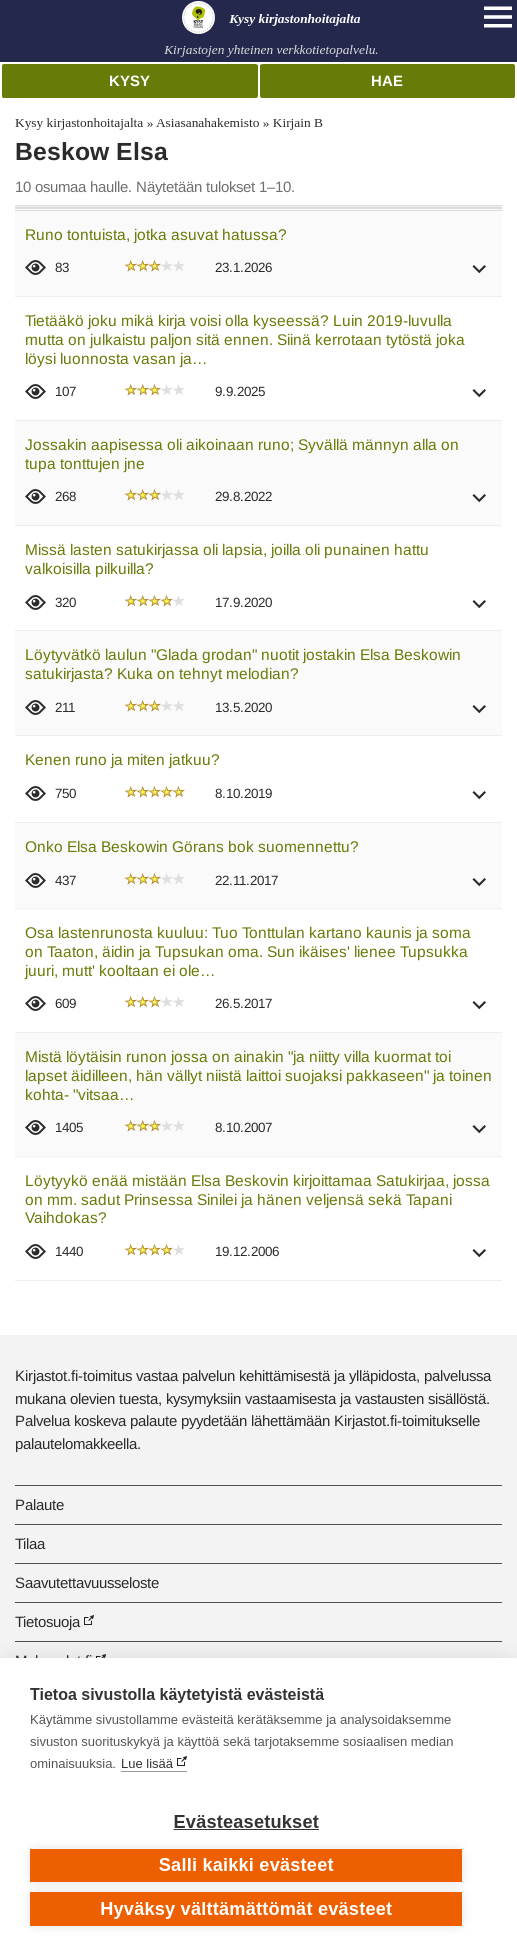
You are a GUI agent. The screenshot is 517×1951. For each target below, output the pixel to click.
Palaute (39, 1504)
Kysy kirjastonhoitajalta (79, 122)
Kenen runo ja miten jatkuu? (122, 759)
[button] (480, 275)
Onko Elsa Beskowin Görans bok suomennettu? (192, 846)
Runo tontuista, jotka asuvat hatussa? (156, 234)
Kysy (129, 80)
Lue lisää (147, 1763)
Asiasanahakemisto (207, 122)
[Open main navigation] (498, 17)
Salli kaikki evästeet (246, 1865)
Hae (387, 80)
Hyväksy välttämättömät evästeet (246, 1909)
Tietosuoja (47, 1621)
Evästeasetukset (246, 1822)
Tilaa (30, 1543)
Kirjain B (298, 122)
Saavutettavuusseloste (87, 1582)
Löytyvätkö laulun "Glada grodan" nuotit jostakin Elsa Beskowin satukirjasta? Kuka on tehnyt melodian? (243, 664)
